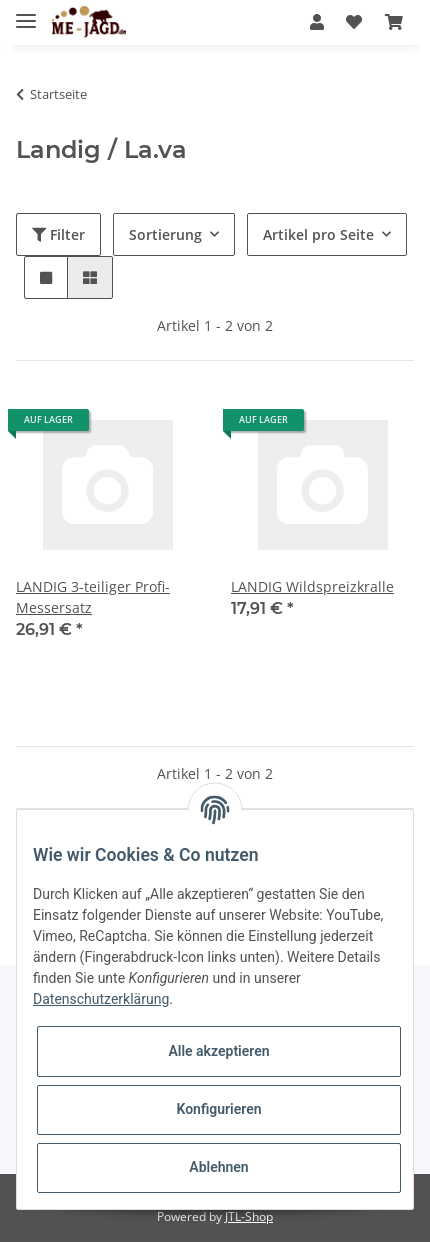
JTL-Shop (249, 1216)
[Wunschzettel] (354, 22)
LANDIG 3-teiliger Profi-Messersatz (93, 597)
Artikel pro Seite (318, 234)
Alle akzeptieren (218, 1051)
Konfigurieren (218, 1109)
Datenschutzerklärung (101, 999)
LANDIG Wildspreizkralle (312, 586)
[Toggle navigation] (26, 12)
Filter (58, 234)
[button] (317, 22)
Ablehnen (218, 1167)
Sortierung (165, 234)
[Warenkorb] (394, 22)
